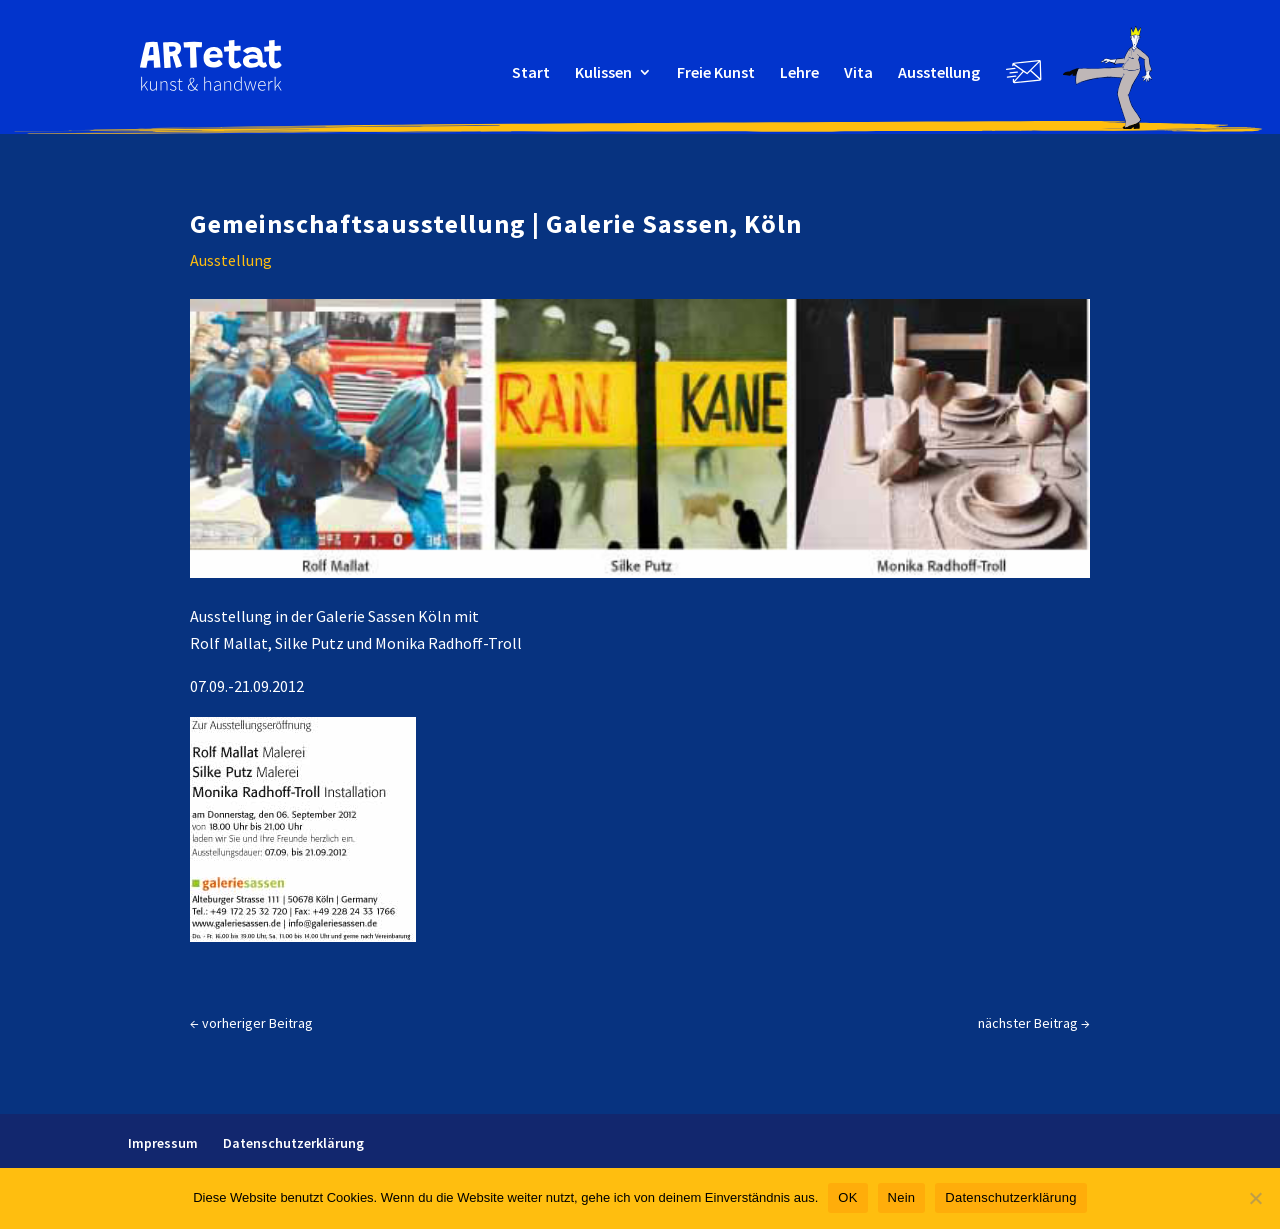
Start (531, 73)
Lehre (799, 73)
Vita (858, 73)
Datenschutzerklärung (1010, 1197)
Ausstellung (939, 73)
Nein (902, 1197)
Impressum (163, 1143)
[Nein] (1255, 1198)
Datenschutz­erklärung (293, 1143)
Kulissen (603, 73)
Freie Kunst (716, 73)
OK (847, 1197)
